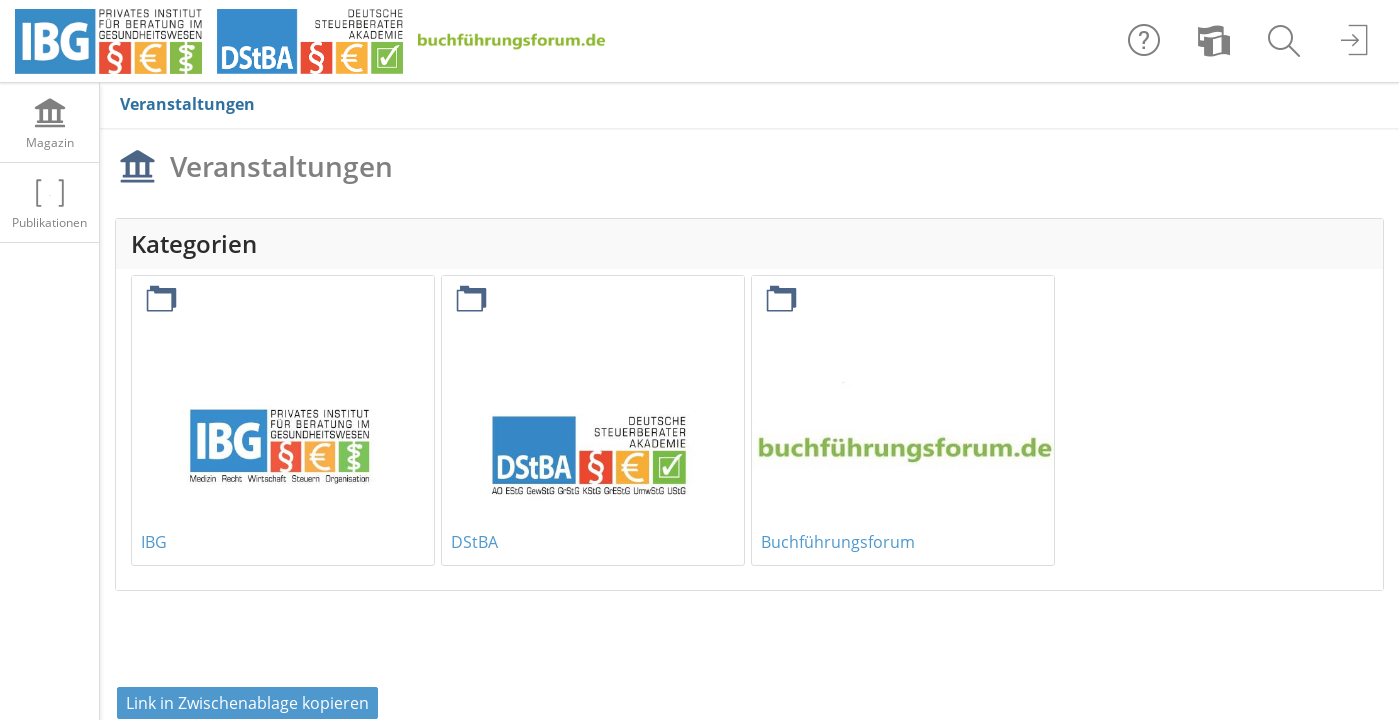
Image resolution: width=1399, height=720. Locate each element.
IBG (154, 542)
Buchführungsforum (838, 542)
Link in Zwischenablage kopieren (247, 703)
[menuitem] (1214, 41)
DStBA (474, 542)
